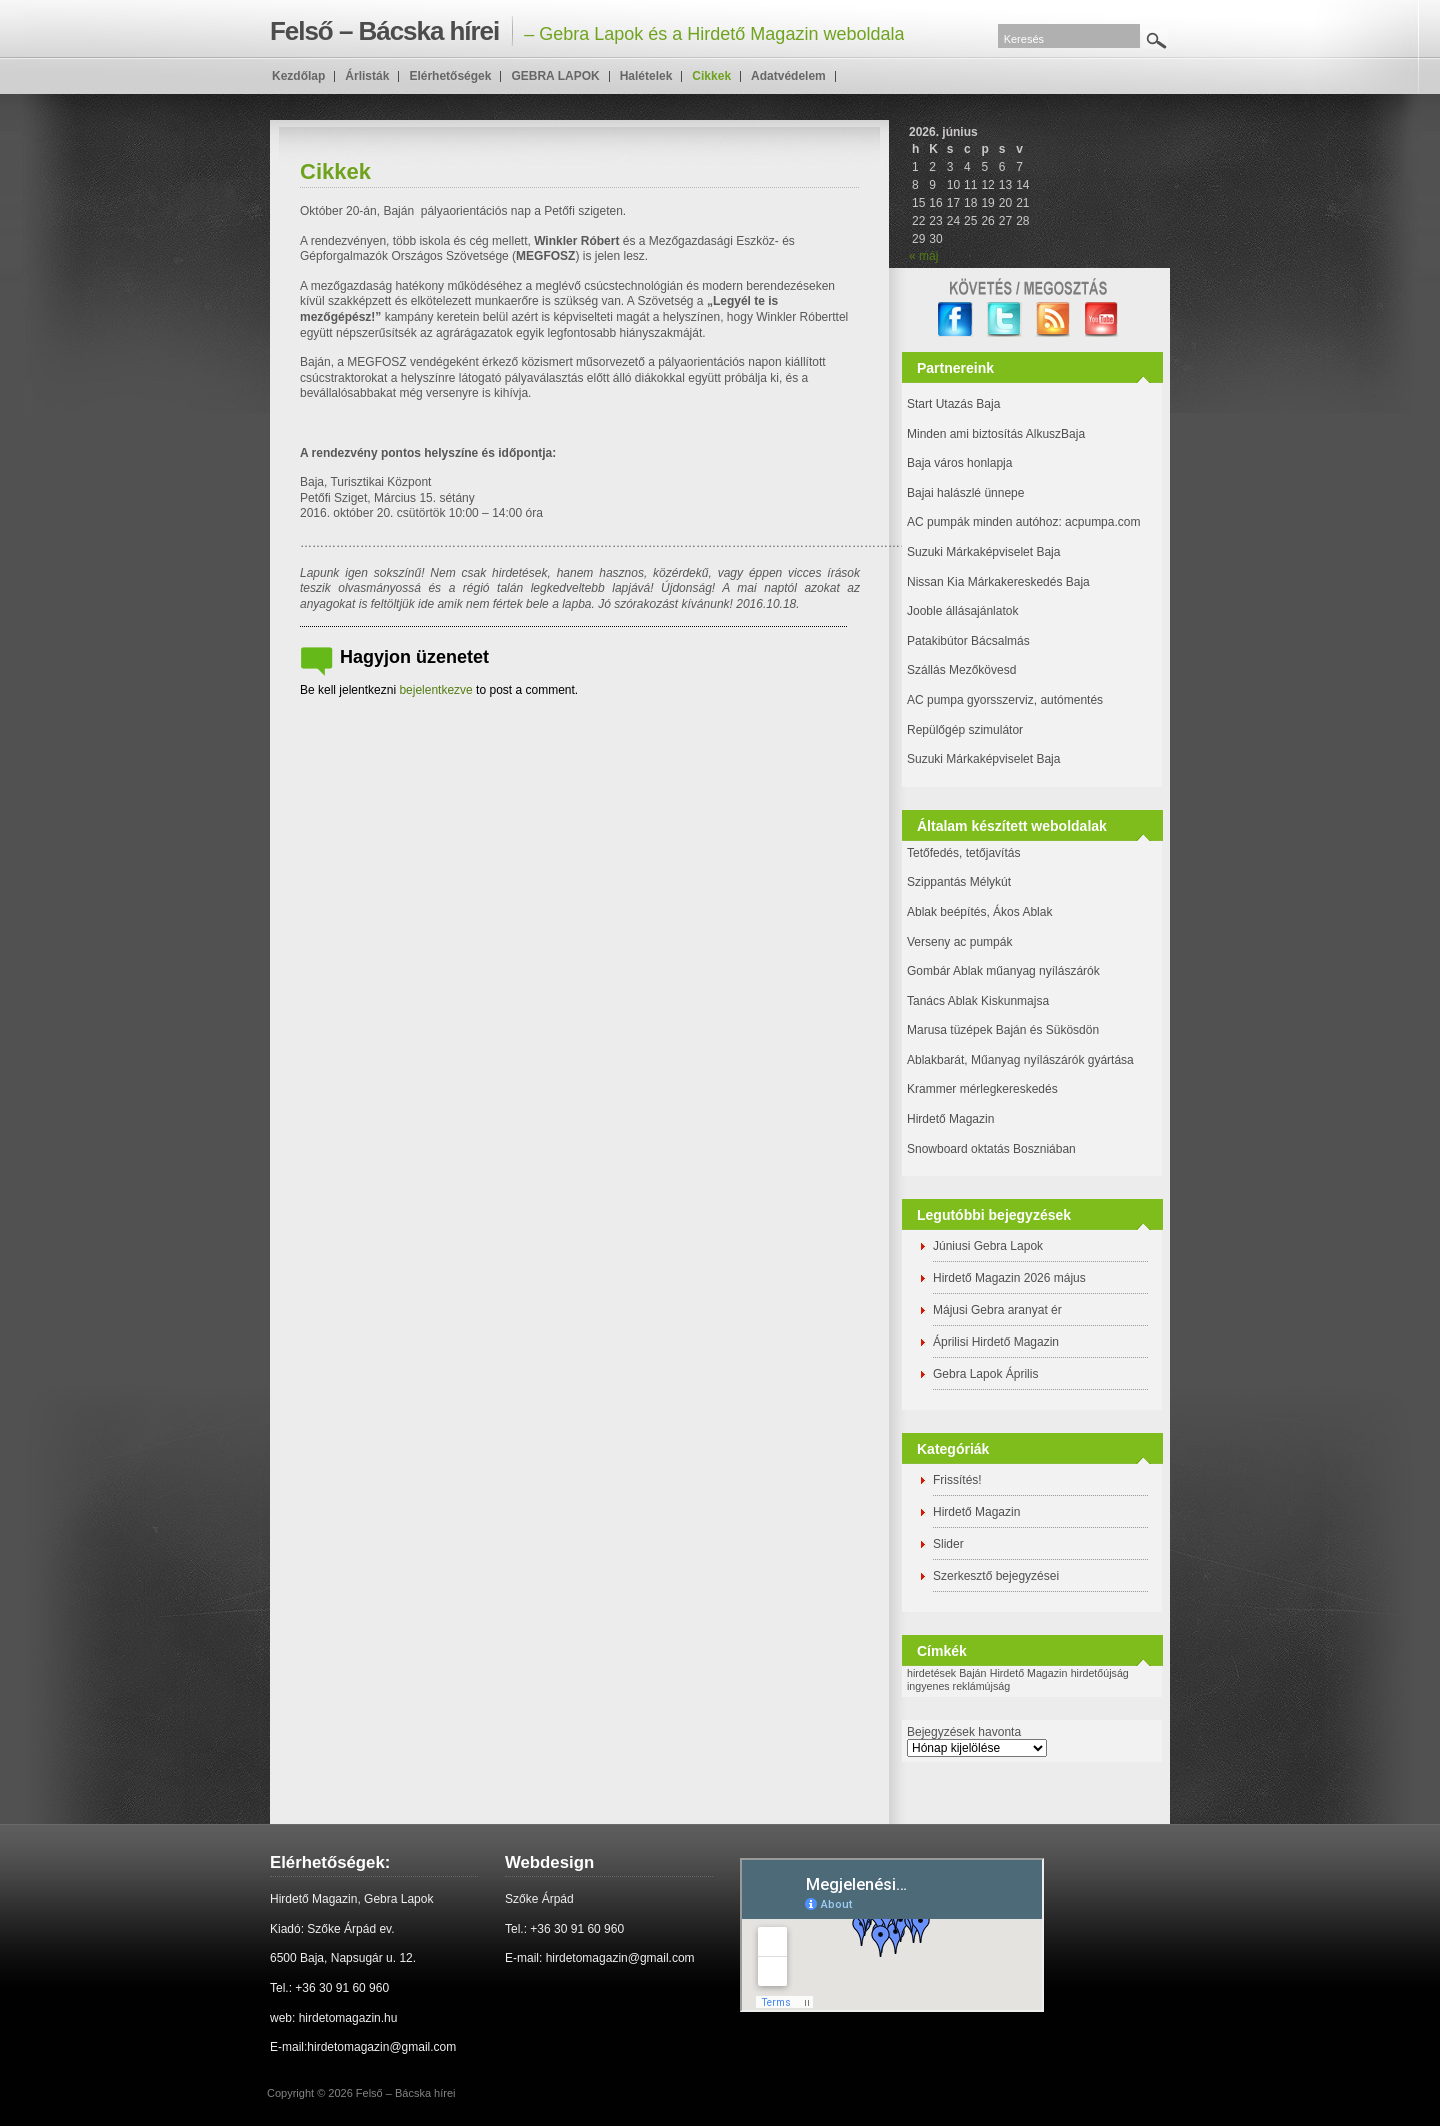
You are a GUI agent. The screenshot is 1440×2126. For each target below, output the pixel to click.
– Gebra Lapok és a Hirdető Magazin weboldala (587, 31)
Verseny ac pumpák (961, 942)
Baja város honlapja (959, 463)
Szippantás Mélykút (959, 882)
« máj (923, 256)
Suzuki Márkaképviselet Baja (983, 552)
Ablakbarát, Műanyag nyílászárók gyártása (1020, 1060)
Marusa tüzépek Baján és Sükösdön (1003, 1030)
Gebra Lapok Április (985, 1374)
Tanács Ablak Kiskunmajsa (978, 1001)
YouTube (1102, 319)
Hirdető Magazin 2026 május (1009, 1278)
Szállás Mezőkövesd (961, 670)
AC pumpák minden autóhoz (982, 522)
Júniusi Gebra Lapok (988, 1246)
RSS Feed (1053, 319)
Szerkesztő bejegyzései (996, 1576)
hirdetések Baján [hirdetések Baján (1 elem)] (946, 1673)
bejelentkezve (435, 690)
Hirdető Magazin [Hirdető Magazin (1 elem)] (1029, 1673)
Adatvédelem (788, 76)
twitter (1004, 319)
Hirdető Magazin (950, 1119)
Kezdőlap (298, 76)
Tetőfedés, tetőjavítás (963, 853)
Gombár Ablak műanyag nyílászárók (1003, 971)
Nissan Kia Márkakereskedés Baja (998, 582)
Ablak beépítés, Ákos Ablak (979, 912)
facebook (955, 319)
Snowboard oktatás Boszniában (991, 1149)
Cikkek (711, 76)
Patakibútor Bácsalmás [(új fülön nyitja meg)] (968, 641)
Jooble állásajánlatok (962, 611)
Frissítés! (957, 1480)
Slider (948, 1544)
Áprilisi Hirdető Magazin (996, 1342)
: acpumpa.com (1099, 522)
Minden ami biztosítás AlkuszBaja (996, 434)
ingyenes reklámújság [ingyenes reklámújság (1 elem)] (958, 1686)
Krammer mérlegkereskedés (982, 1089)
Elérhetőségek (450, 76)
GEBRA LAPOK (555, 76)
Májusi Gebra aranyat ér (997, 1310)
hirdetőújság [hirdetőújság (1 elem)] (1100, 1673)
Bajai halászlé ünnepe (965, 493)
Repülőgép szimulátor (965, 730)
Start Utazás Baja (953, 404)
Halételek (646, 76)
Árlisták (367, 76)
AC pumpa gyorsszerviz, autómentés (1005, 700)
